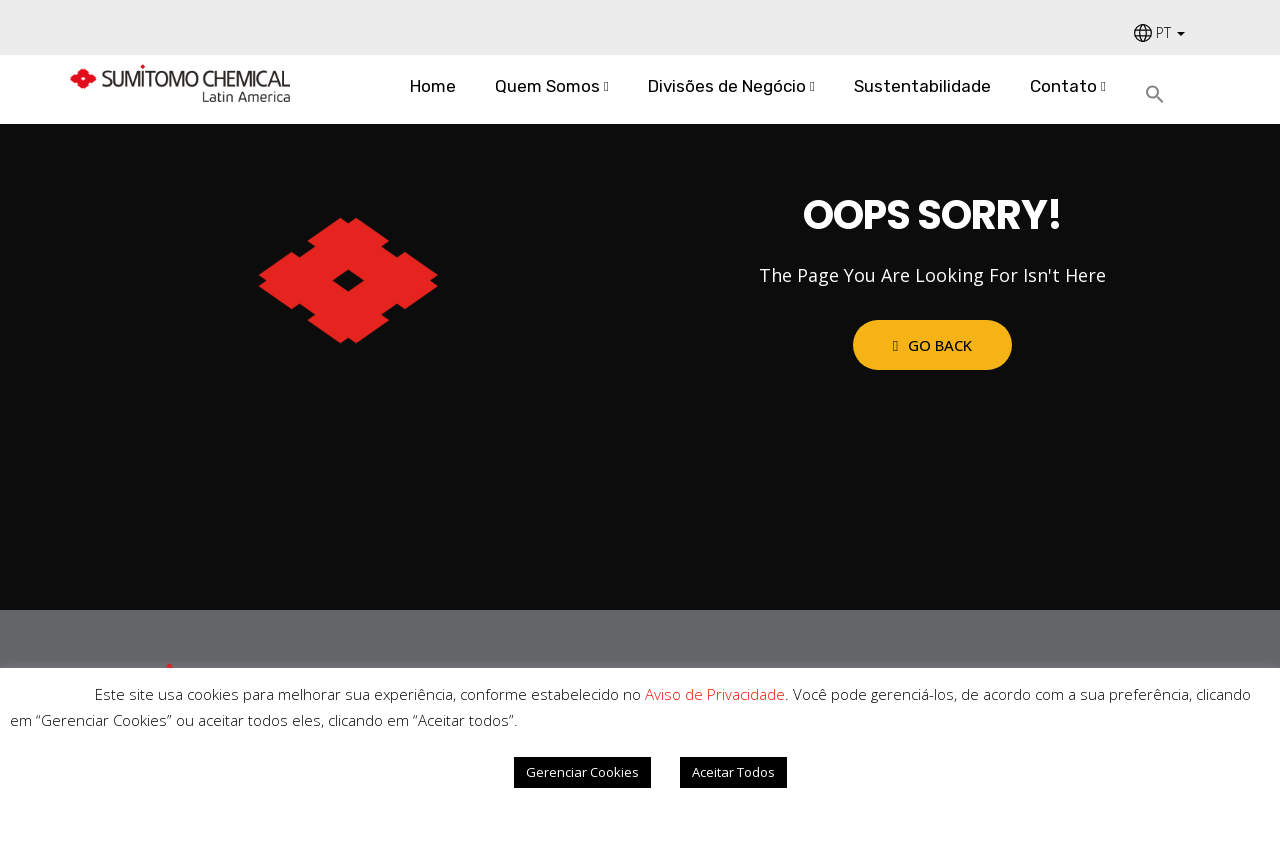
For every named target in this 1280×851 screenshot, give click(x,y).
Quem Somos (547, 86)
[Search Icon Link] (1162, 95)
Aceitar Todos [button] (733, 772)
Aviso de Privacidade (715, 694)
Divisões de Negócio (727, 86)
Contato (1063, 86)
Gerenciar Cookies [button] (582, 772)
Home (433, 86)
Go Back (932, 345)
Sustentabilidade (922, 86)
